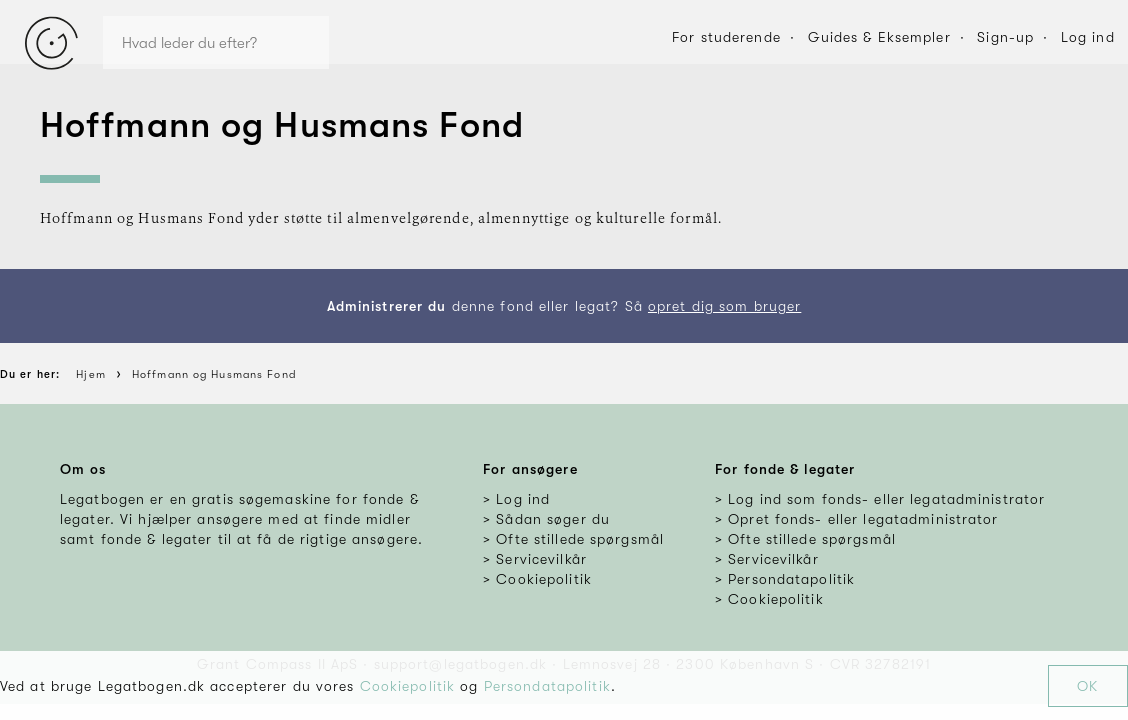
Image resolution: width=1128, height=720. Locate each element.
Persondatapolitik (547, 686)
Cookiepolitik (408, 686)
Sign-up (1005, 37)
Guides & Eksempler (879, 37)
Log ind (1088, 37)
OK (1087, 686)
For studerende (726, 37)
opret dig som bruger (724, 306)
